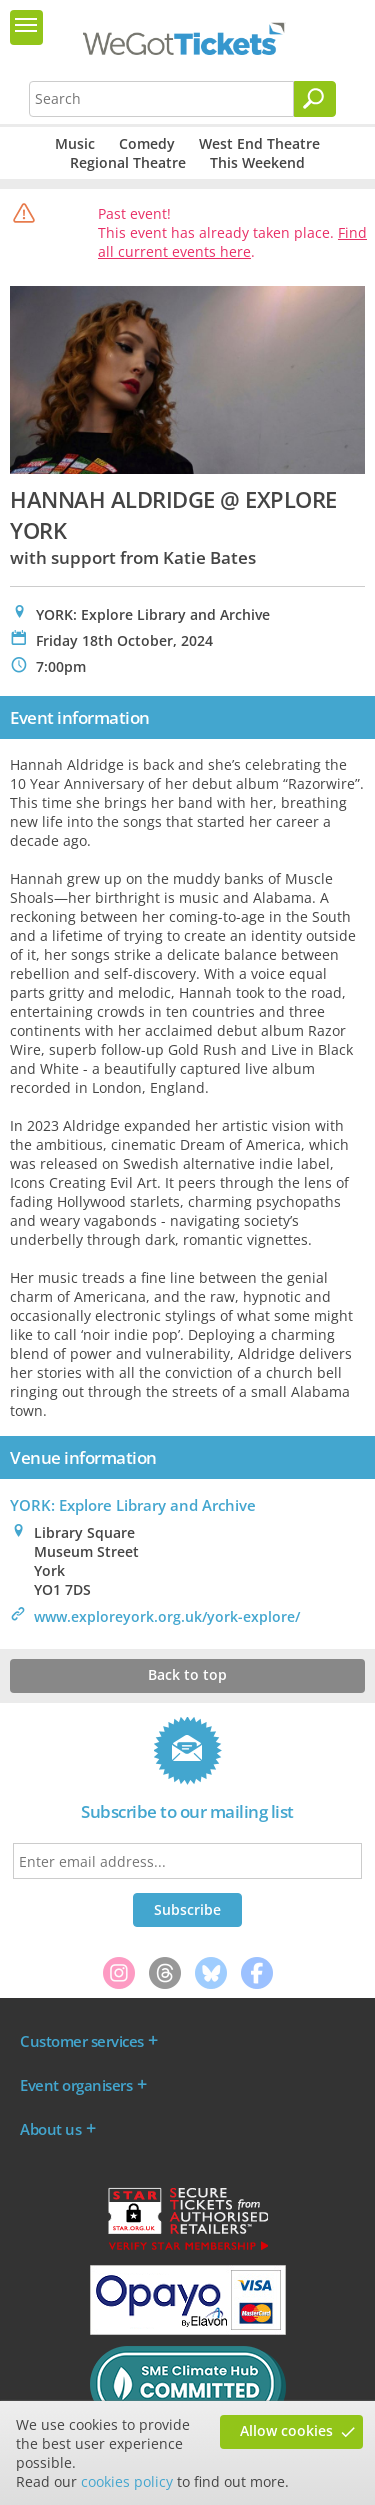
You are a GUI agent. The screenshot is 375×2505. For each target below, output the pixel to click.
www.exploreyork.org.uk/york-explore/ (167, 1616)
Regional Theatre (128, 162)
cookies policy (127, 2481)
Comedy (147, 143)
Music (75, 143)
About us (50, 2129)
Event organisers (76, 2085)
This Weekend (257, 162)
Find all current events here (232, 242)
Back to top (187, 1674)
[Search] (315, 99)
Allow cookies (286, 2430)
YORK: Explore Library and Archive (133, 1505)
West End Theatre (259, 143)
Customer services (82, 2041)
